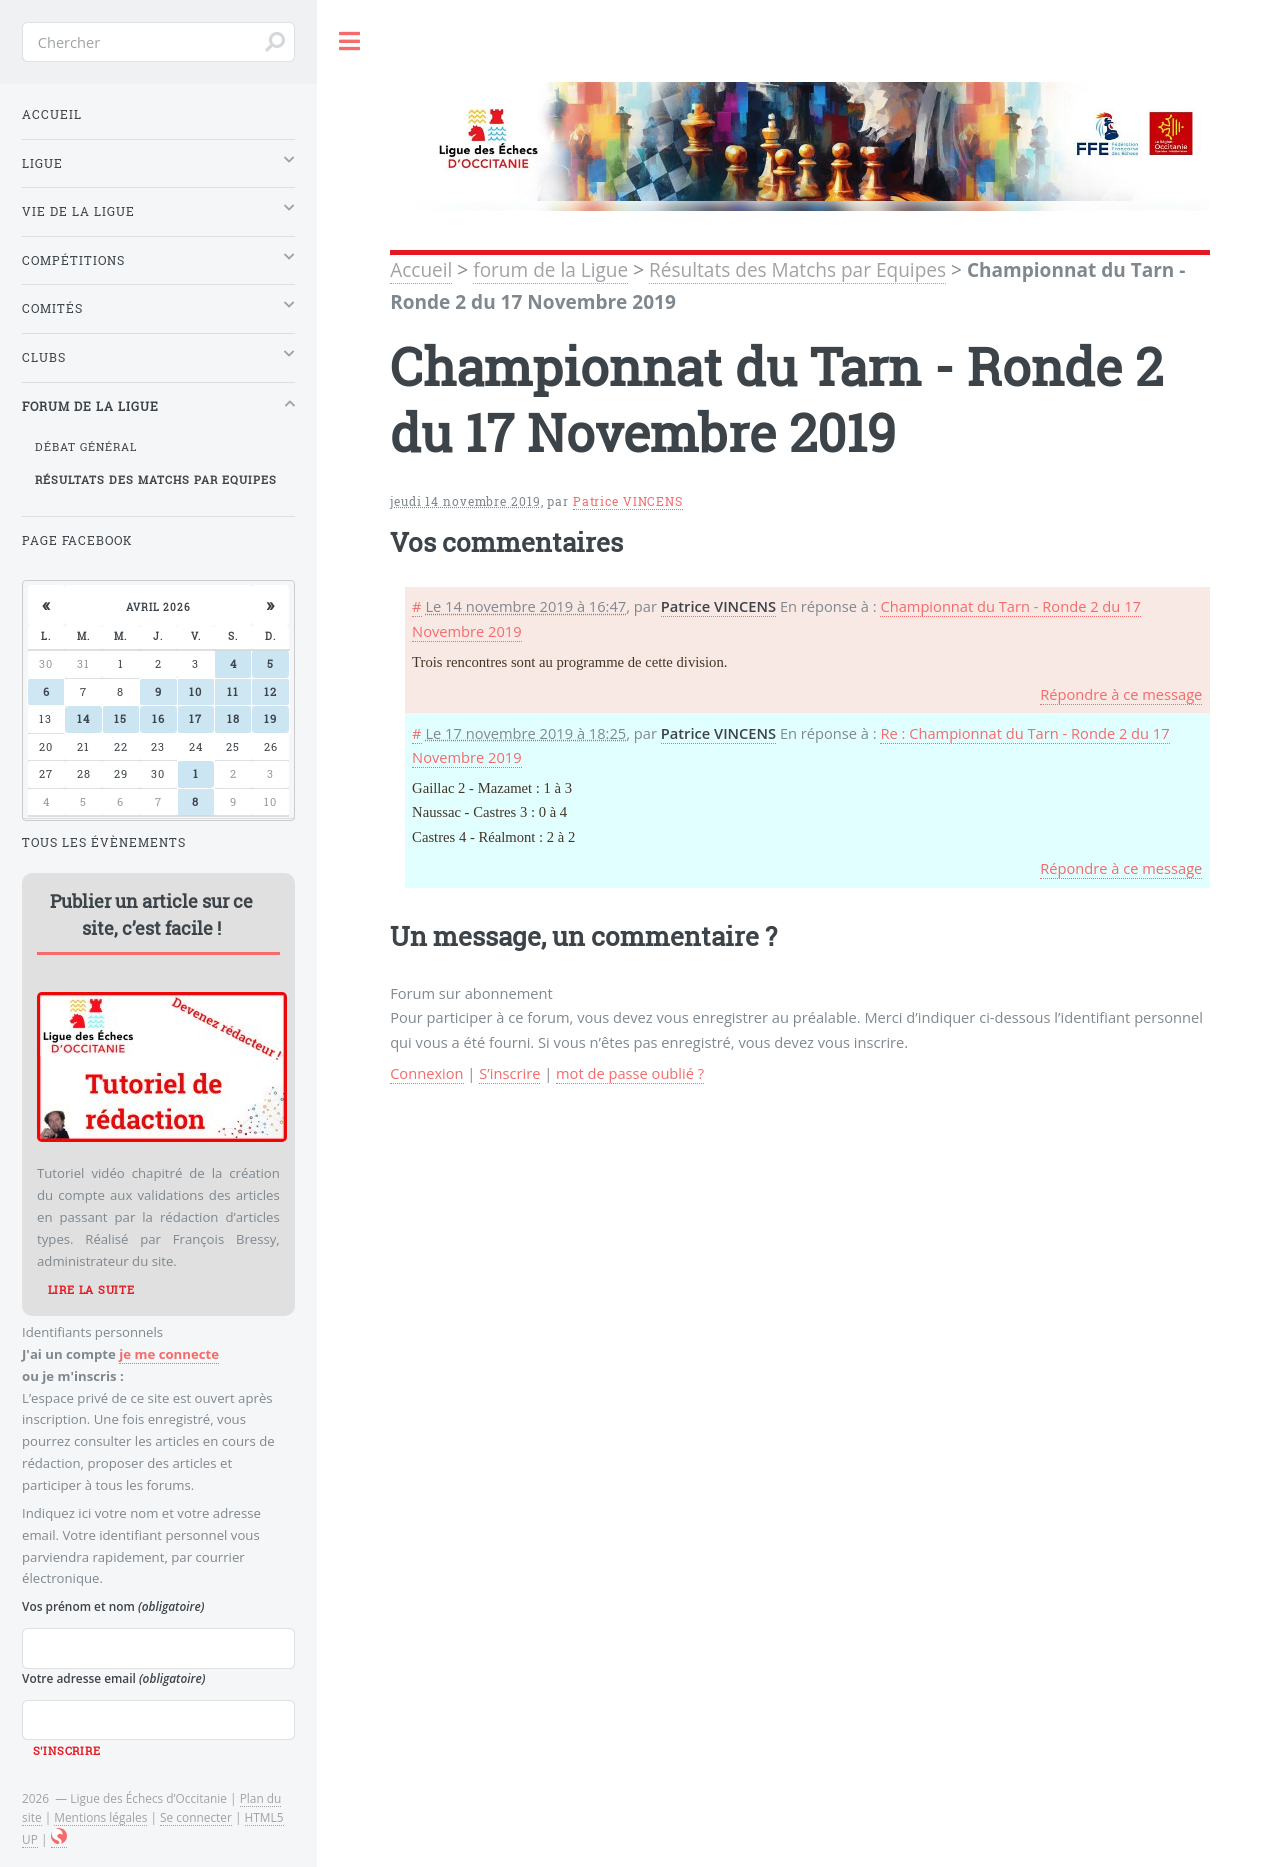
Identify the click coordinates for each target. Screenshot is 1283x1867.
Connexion (426, 1073)
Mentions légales (100, 1817)
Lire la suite (91, 1290)
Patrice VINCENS (628, 501)
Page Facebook (77, 540)
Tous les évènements (104, 842)
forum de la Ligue (550, 270)
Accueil (421, 270)
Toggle (350, 41)
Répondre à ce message (1121, 694)
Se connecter (196, 1817)
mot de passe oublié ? (630, 1073)
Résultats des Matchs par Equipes (797, 270)
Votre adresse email (113, 1678)
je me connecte (169, 1354)
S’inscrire (509, 1073)
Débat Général (86, 447)
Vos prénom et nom (113, 1606)
